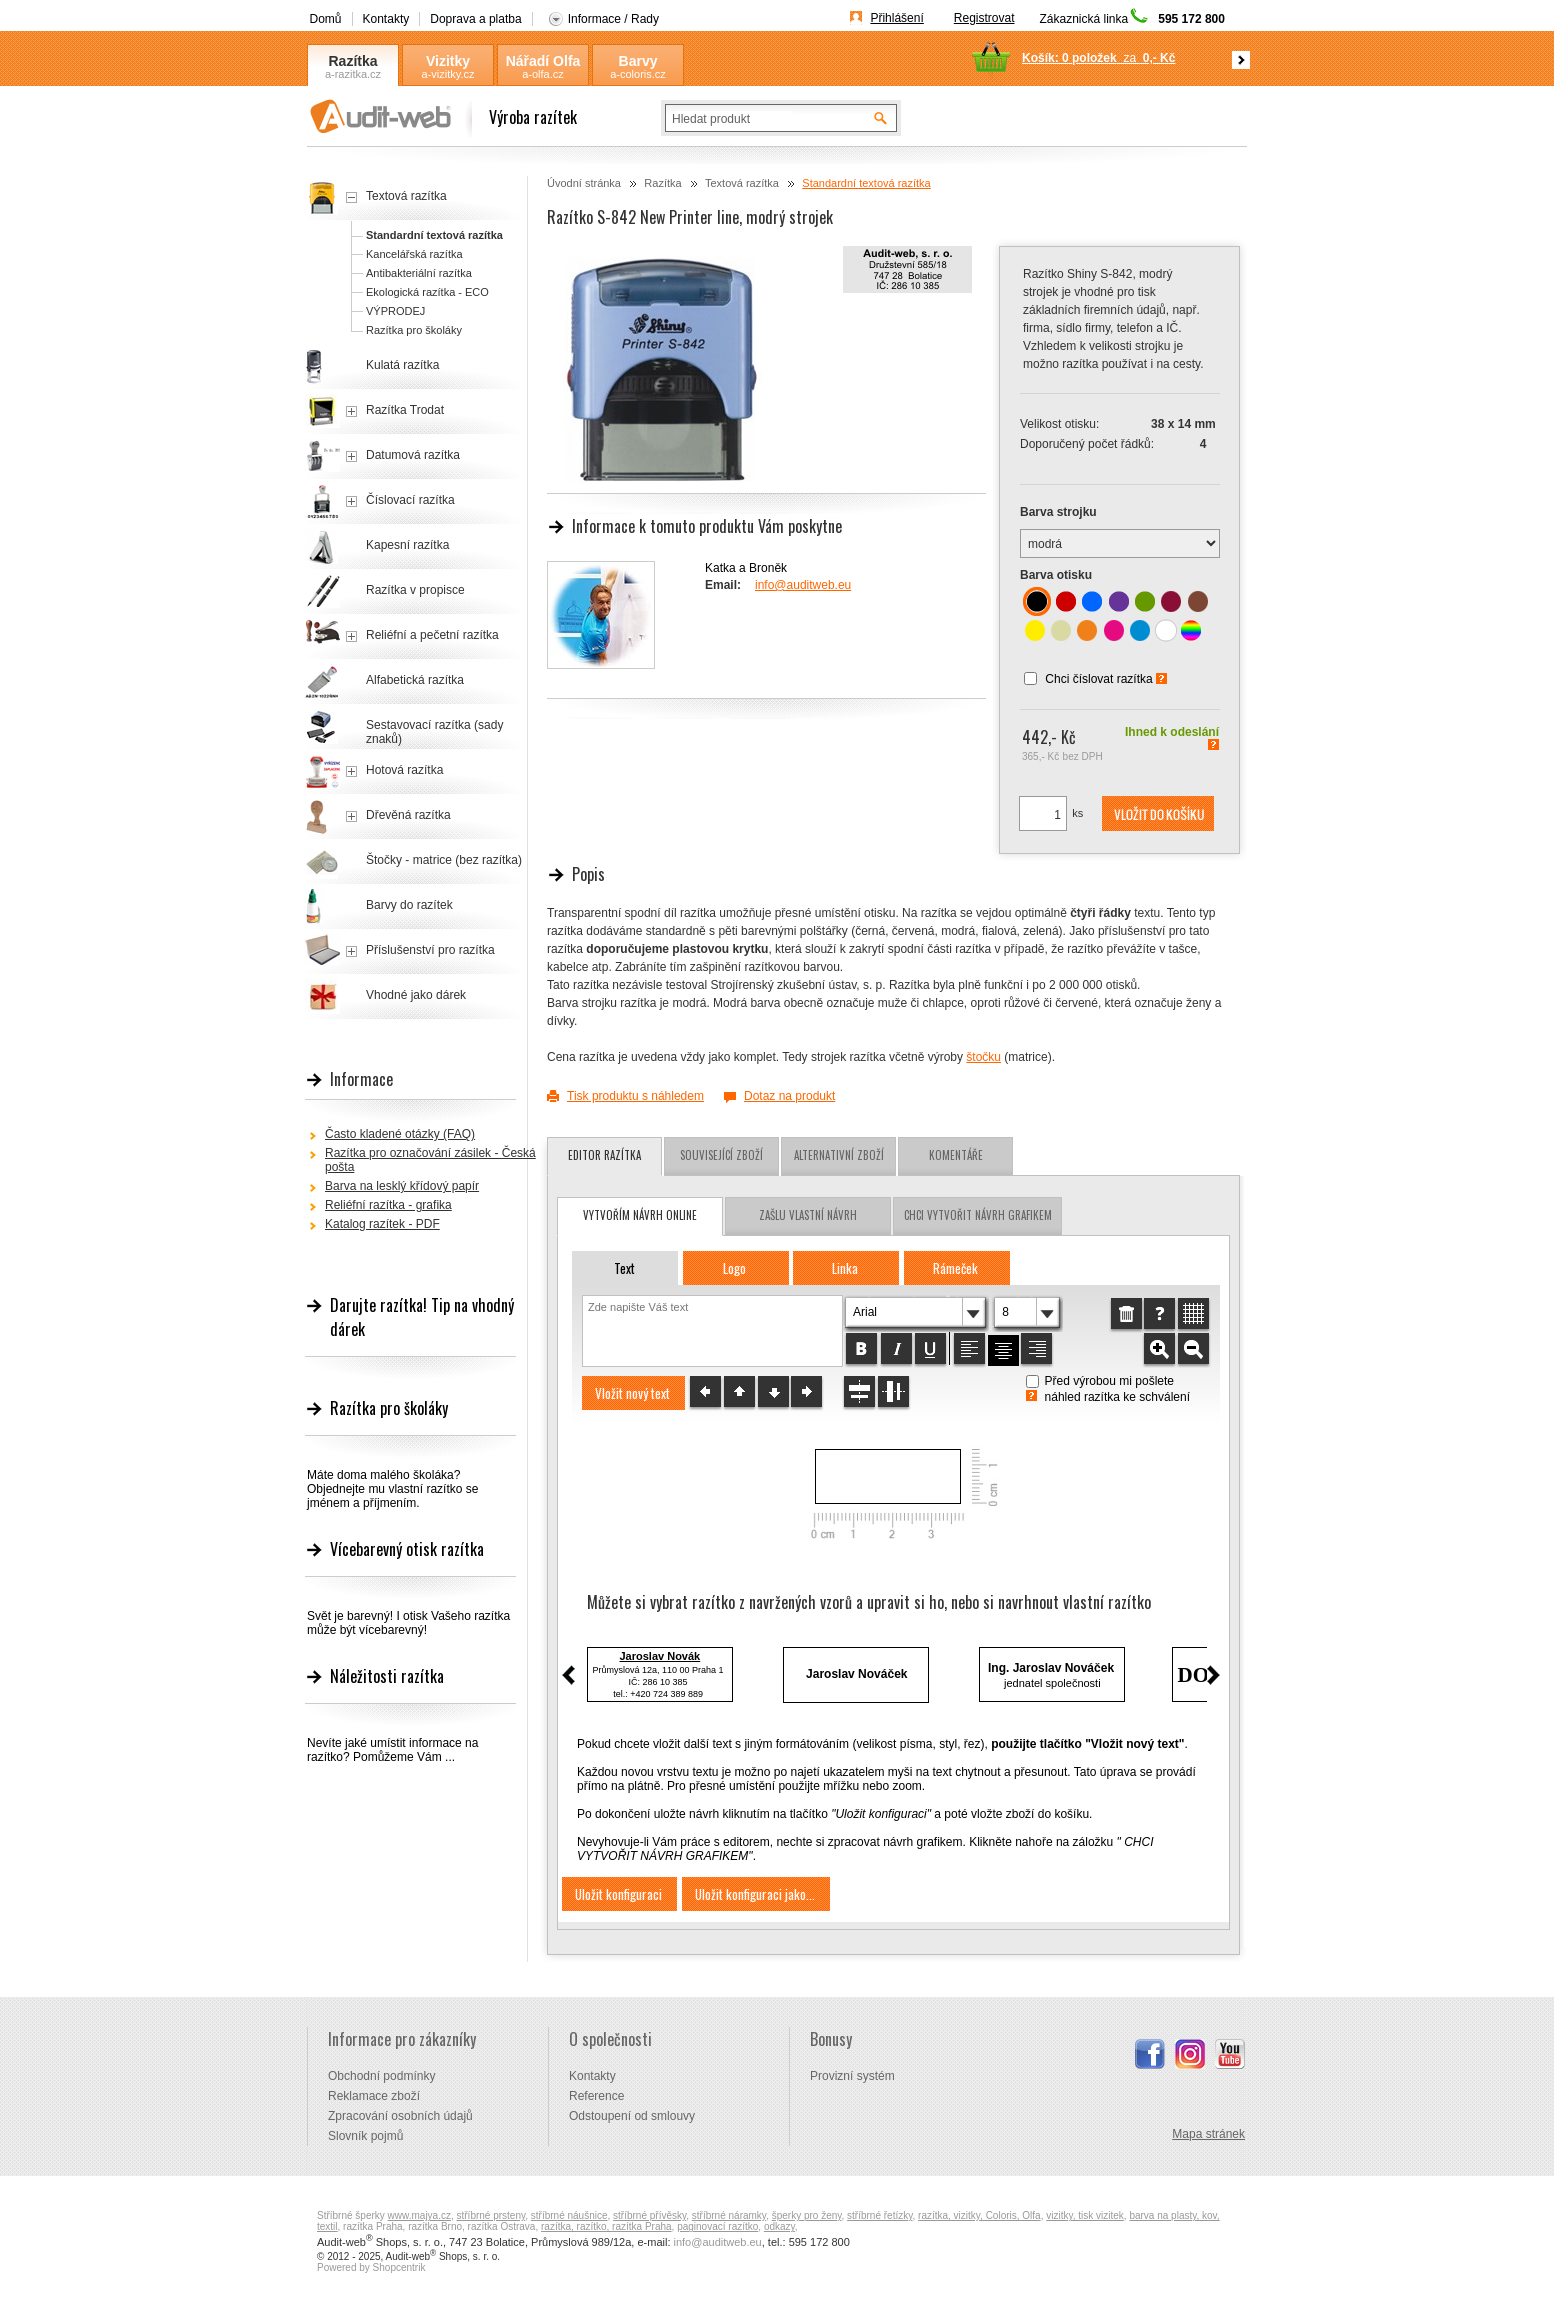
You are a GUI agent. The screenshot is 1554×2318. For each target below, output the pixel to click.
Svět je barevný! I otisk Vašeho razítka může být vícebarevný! (408, 1623)
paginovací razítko (717, 2226)
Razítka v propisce (415, 590)
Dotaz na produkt (789, 1096)
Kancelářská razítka (414, 254)
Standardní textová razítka (866, 183)
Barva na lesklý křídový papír (402, 1186)
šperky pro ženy (807, 2215)
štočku (983, 1057)
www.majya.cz (419, 2215)
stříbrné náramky (729, 2215)
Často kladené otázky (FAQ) (400, 1134)
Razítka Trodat (405, 410)
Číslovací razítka (410, 500)
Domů (326, 19)
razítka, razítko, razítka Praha (606, 2226)
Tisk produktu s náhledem (635, 1096)
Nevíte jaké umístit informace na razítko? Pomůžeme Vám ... (392, 1750)
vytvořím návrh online (640, 1215)
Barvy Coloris (638, 61)
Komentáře (956, 1155)
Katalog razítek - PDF (382, 1224)
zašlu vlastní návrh (808, 1215)
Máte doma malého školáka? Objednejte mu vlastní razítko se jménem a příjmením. (392, 1489)
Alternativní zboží (839, 1155)
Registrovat (984, 18)
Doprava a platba (475, 19)
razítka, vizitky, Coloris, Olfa (979, 2215)
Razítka (352, 61)
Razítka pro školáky (414, 330)
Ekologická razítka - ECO (427, 292)
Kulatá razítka (402, 365)
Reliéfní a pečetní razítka (432, 635)
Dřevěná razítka (408, 815)
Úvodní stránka (584, 183)
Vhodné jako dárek (416, 995)
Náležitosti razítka (387, 1676)
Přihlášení (896, 18)
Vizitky (448, 61)
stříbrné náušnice (569, 2215)
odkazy (779, 2226)
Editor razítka (604, 1155)
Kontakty (386, 19)
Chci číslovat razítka (1098, 679)
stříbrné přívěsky (649, 2215)
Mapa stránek (1208, 2134)
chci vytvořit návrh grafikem (978, 1215)
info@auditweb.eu (803, 585)
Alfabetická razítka (415, 680)
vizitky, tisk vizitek (1085, 2215)
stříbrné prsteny (491, 2215)
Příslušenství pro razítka (430, 950)
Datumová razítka (413, 455)
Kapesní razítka (407, 545)
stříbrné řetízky (879, 2215)
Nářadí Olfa (543, 61)
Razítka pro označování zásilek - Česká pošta (430, 1160)
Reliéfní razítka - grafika (388, 1205)
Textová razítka (742, 183)
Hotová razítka (404, 770)
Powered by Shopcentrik (371, 2267)
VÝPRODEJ (395, 311)
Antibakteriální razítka (419, 273)
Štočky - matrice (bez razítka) (444, 860)
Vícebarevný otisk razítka (407, 1549)
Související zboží (721, 1155)
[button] (1158, 814)
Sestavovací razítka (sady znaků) (434, 732)
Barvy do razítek (409, 905)
